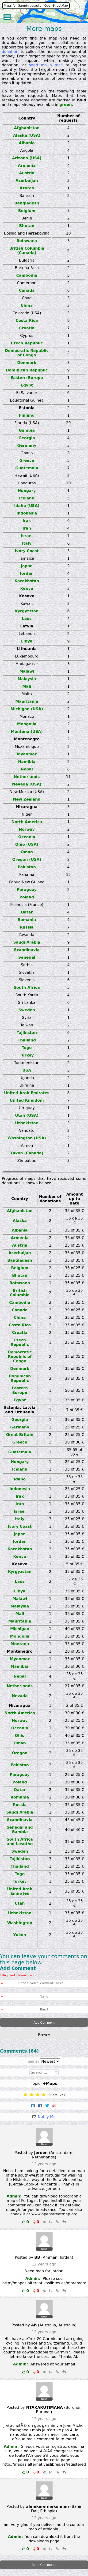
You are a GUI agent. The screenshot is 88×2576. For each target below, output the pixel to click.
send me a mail (46, 65)
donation (10, 51)
